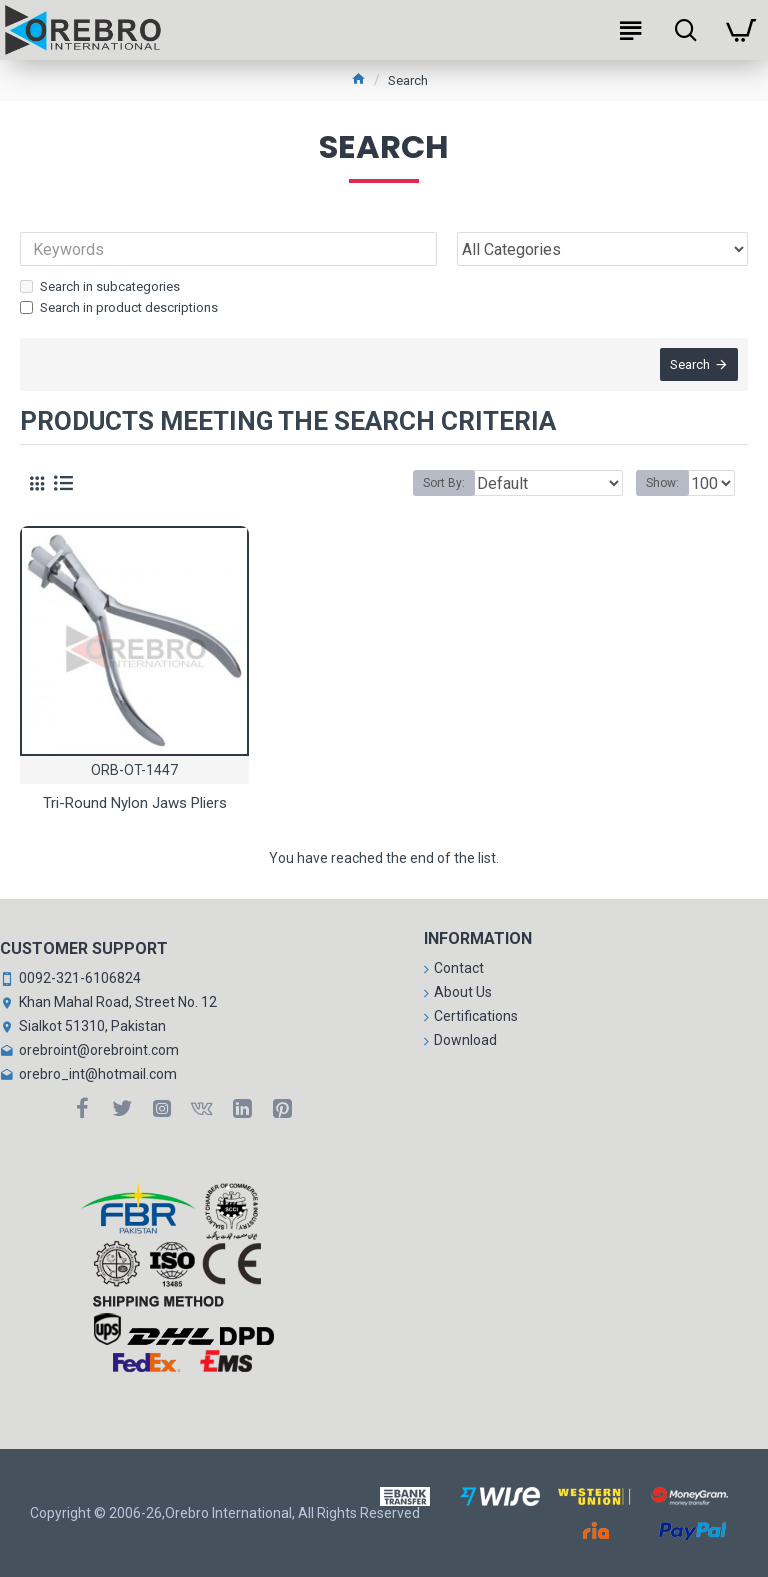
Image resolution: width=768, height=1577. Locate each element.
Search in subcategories (100, 286)
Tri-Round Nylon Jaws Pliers (135, 803)
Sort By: (444, 483)
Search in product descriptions (119, 307)
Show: (662, 483)
